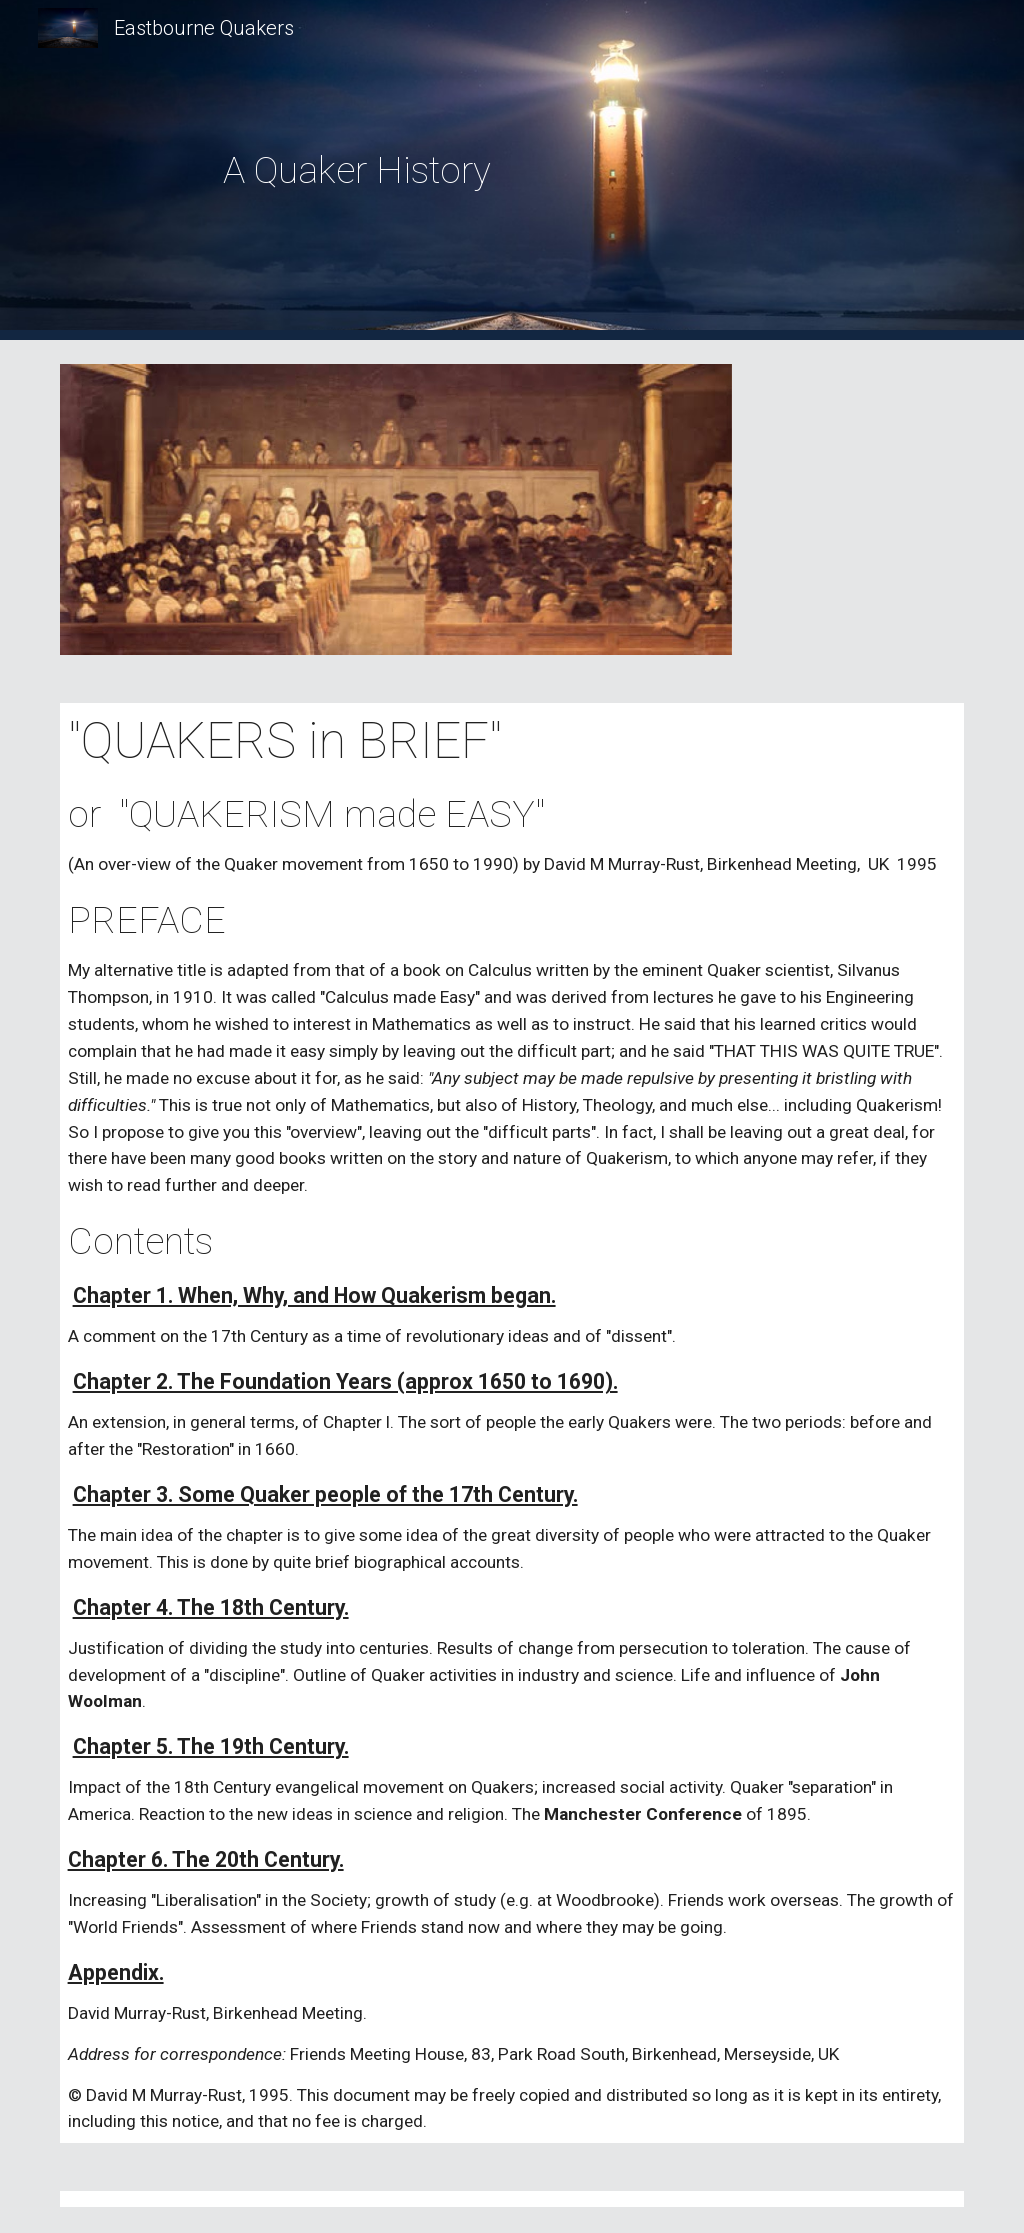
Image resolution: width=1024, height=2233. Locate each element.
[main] (357, 170)
